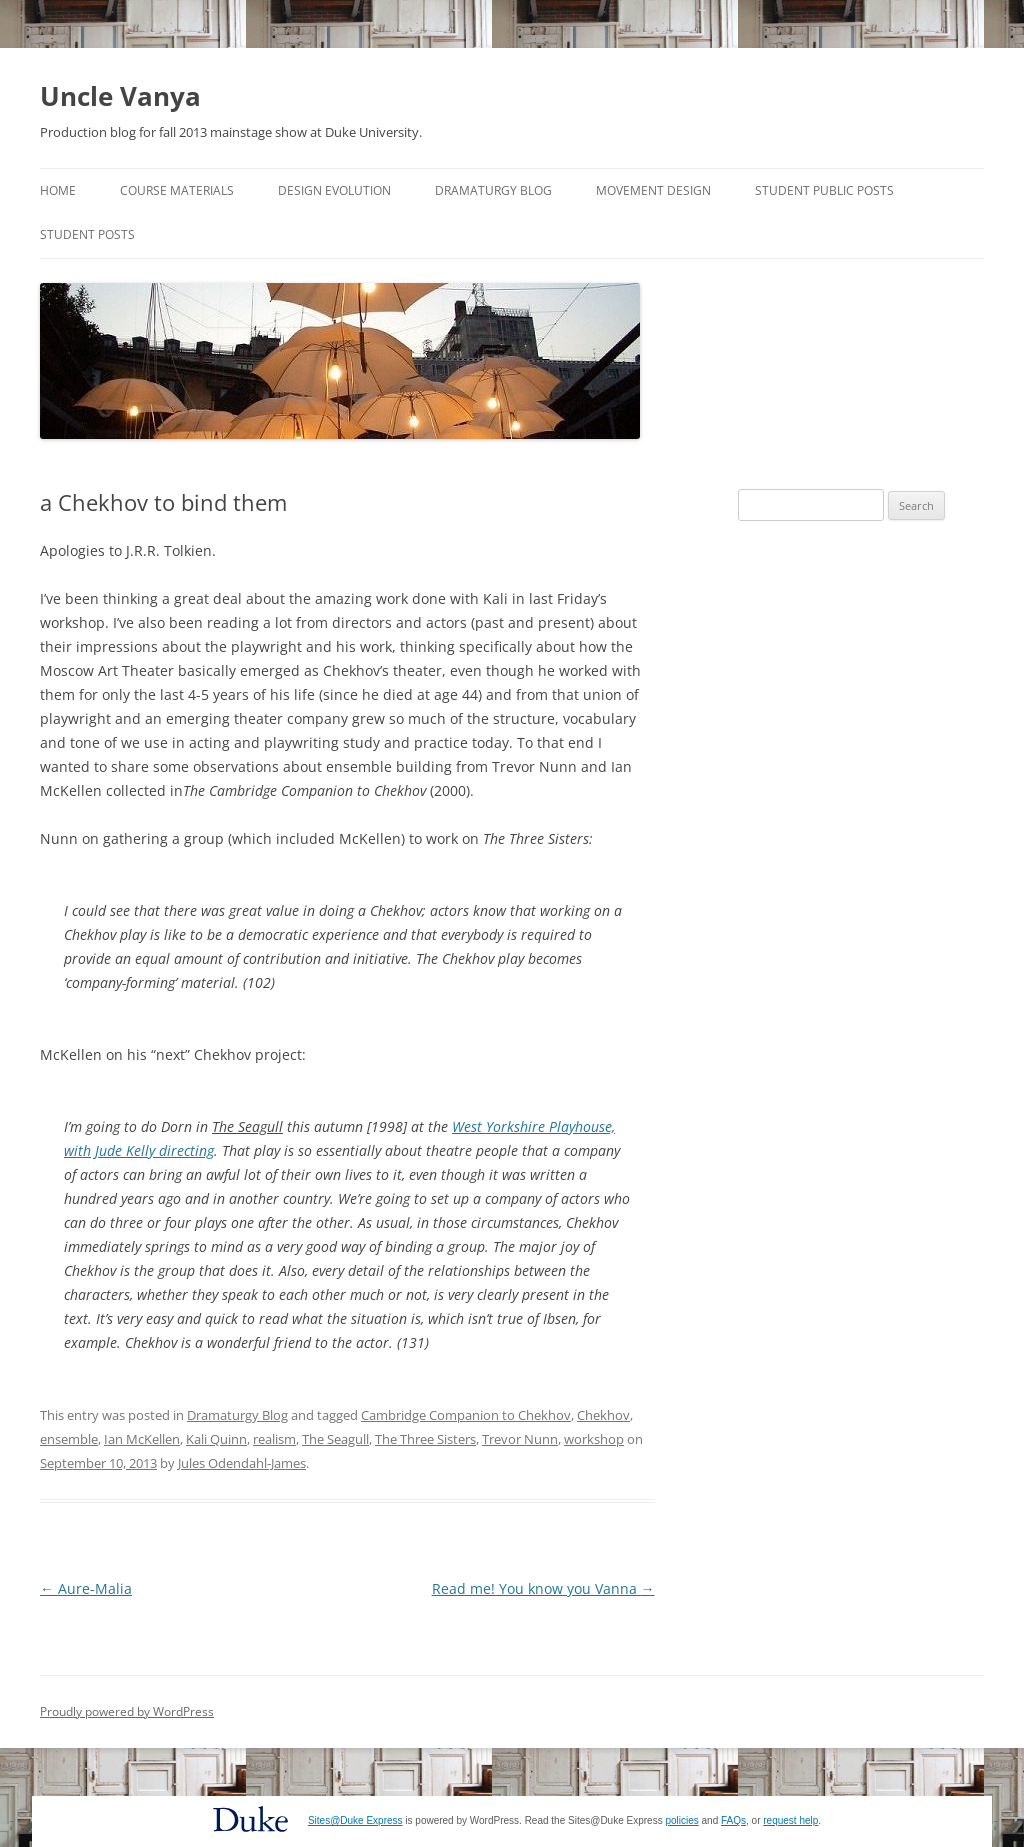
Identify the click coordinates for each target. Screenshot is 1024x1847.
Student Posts (87, 234)
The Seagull (335, 1439)
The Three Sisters (425, 1439)
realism (274, 1439)
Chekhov (603, 1415)
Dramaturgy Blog (493, 190)
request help (790, 1820)
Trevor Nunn (520, 1439)
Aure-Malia (86, 1588)
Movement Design (653, 190)
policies (681, 1820)
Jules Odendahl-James (242, 1463)
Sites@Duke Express (355, 1820)
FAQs (733, 1820)
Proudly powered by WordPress (127, 1711)
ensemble (69, 1439)
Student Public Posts (824, 190)
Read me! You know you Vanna (543, 1588)
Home (58, 190)
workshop (594, 1439)
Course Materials (177, 190)
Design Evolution (334, 190)
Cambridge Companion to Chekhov (466, 1415)
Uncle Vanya (120, 96)
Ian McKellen (142, 1439)
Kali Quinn (216, 1439)
